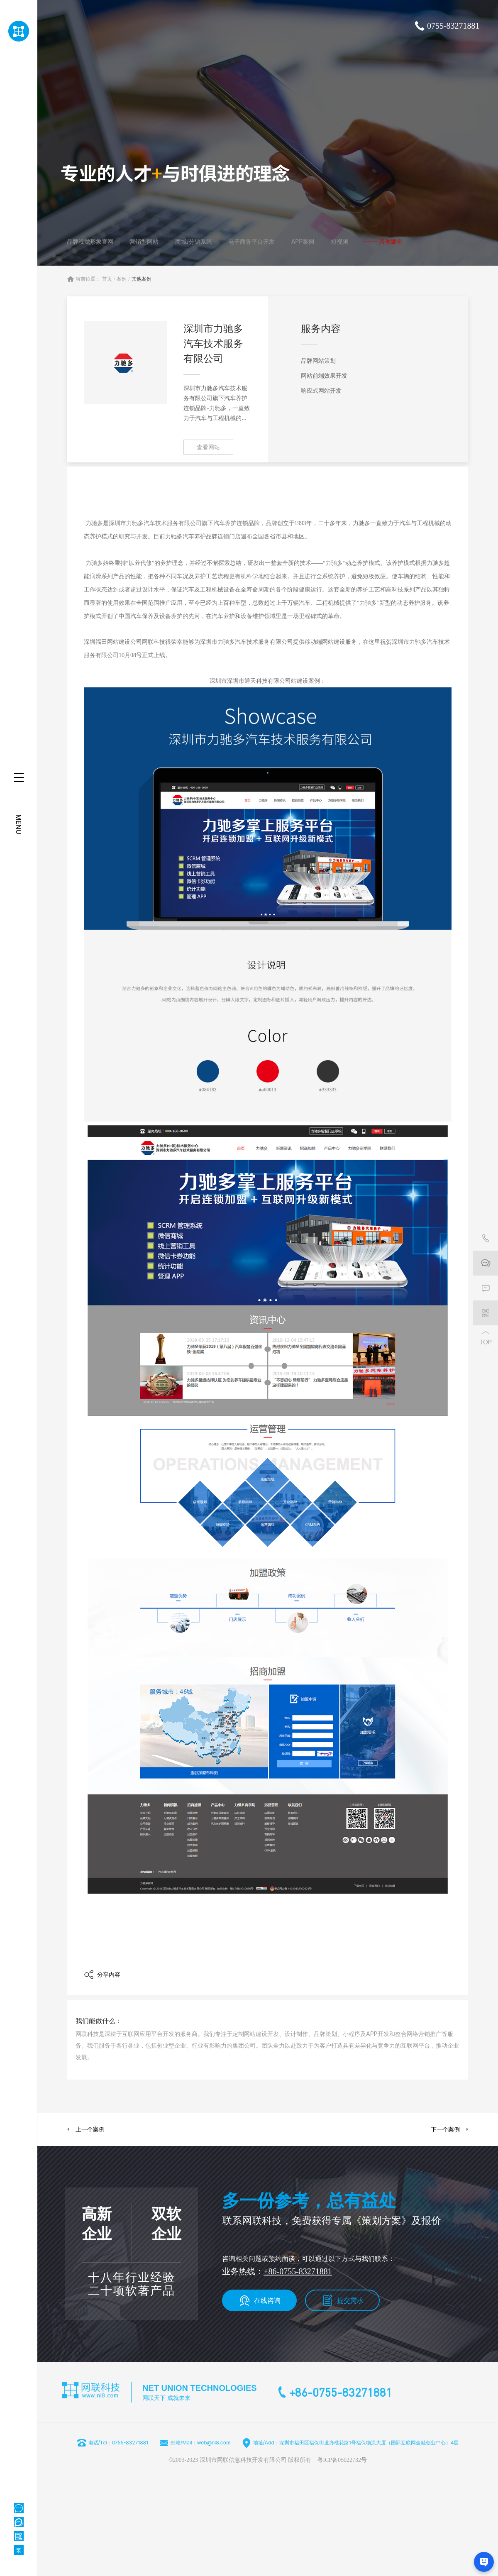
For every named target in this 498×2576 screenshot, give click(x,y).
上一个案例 (90, 2129)
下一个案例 (445, 2129)
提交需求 (350, 2300)
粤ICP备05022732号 (342, 2460)
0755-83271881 (453, 25)
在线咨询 (267, 2300)
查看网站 (208, 446)
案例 (122, 279)
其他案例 (141, 279)
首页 (107, 279)
